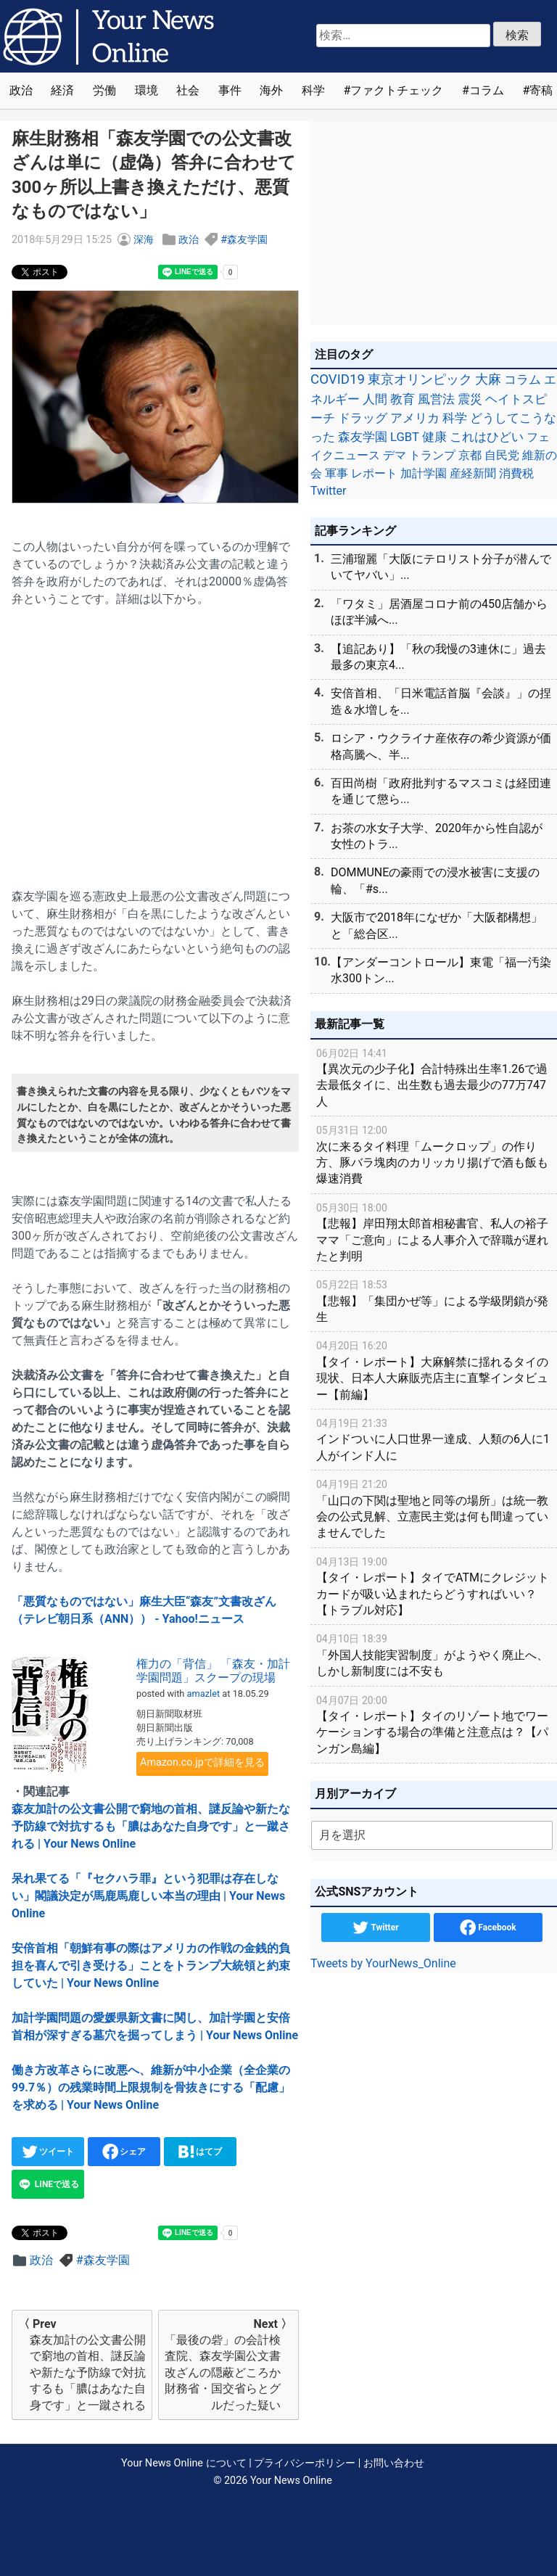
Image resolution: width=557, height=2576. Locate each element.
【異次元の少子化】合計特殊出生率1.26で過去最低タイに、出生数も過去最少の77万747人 (433, 1076)
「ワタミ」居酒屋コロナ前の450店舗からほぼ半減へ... (439, 612)
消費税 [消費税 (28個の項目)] (516, 473)
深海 (143, 240)
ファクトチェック (396, 90)
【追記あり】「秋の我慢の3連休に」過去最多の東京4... (438, 657)
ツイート (48, 2152)
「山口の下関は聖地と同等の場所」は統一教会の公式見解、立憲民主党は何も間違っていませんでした (433, 1507)
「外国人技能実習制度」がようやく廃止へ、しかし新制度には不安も (433, 1654)
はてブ (200, 2152)
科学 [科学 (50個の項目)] (454, 418)
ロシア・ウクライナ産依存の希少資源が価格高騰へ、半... (441, 746)
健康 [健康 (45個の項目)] (434, 437)
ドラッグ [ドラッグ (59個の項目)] (362, 418)
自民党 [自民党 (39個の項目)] (501, 455)
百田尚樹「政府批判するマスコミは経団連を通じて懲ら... (441, 791)
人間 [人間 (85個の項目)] (375, 399)
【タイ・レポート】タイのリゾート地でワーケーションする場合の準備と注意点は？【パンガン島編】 (433, 1724)
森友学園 (247, 240)
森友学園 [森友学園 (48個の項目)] (362, 437)
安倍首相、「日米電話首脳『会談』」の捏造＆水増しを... (441, 701)
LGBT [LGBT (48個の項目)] (404, 437)
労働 (104, 90)
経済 (62, 90)
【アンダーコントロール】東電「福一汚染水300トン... (441, 970)
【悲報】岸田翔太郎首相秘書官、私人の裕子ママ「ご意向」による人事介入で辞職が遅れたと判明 (433, 1231)
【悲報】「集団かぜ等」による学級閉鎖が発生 (433, 1300)
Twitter (375, 1927)
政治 (21, 90)
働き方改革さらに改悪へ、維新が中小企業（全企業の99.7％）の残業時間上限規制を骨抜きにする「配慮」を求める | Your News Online (151, 2087)
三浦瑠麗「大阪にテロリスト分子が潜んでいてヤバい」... (441, 567)
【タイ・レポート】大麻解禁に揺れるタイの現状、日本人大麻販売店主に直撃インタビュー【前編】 (433, 1369)
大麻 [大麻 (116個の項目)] (488, 379)
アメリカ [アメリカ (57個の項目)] (415, 418)
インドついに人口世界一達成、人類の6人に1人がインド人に (433, 1438)
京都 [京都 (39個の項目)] (470, 455)
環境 (146, 90)
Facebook (488, 1927)
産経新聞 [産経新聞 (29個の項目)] (473, 473)
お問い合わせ (393, 2463)
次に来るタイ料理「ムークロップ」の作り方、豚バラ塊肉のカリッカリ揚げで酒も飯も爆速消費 (433, 1153)
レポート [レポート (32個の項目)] (374, 473)
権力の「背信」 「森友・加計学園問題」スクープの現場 (213, 1670)
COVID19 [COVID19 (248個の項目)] (337, 379)
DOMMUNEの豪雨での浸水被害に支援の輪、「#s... (435, 880)
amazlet (203, 1693)
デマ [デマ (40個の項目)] (394, 455)
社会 (187, 90)
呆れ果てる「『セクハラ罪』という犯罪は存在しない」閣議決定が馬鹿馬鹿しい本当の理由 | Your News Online (148, 1896)
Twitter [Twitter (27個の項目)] (328, 491)
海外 (271, 90)
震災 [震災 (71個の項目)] (470, 399)
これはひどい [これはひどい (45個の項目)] (487, 437)
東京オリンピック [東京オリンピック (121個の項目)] (420, 379)
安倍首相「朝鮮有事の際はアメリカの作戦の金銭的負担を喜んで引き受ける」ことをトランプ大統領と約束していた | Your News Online (151, 1965)
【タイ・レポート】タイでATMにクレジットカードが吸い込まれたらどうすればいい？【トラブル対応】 (433, 1585)
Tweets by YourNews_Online (383, 1963)
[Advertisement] (155, 739)
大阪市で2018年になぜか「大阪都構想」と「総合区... (436, 925)
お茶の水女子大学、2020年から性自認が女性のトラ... (436, 836)
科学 (313, 90)
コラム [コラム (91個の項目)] (522, 379)
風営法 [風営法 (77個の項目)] (436, 399)
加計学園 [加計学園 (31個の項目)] (423, 473)
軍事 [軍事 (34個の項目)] (336, 473)
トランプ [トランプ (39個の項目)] (432, 455)
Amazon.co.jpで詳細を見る (202, 1762)
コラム (486, 90)
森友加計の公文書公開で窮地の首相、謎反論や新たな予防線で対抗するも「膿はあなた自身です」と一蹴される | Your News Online (151, 1826)
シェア (124, 2152)
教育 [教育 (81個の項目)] (402, 399)
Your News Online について (183, 2463)
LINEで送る (48, 2184)
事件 (230, 90)
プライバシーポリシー (304, 2463)
